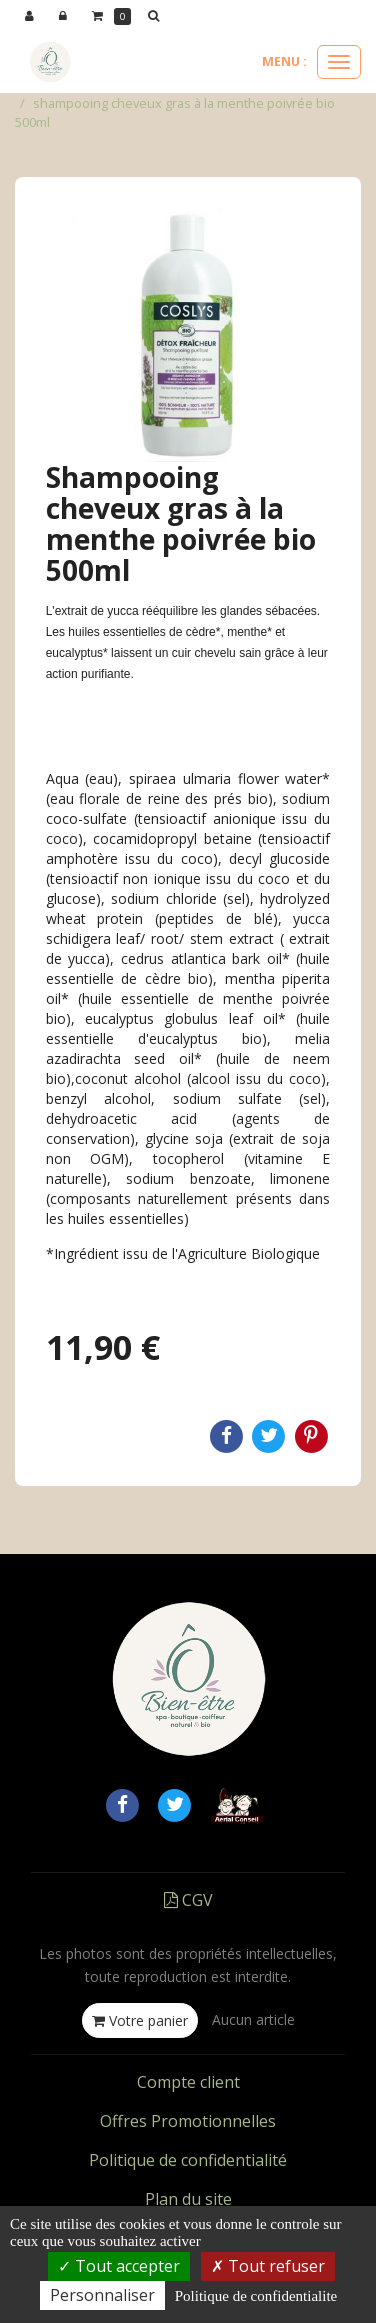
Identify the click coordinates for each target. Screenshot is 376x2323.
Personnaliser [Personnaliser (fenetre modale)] (102, 2295)
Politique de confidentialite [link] (256, 2296)
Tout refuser (268, 2266)
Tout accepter (119, 2266)
